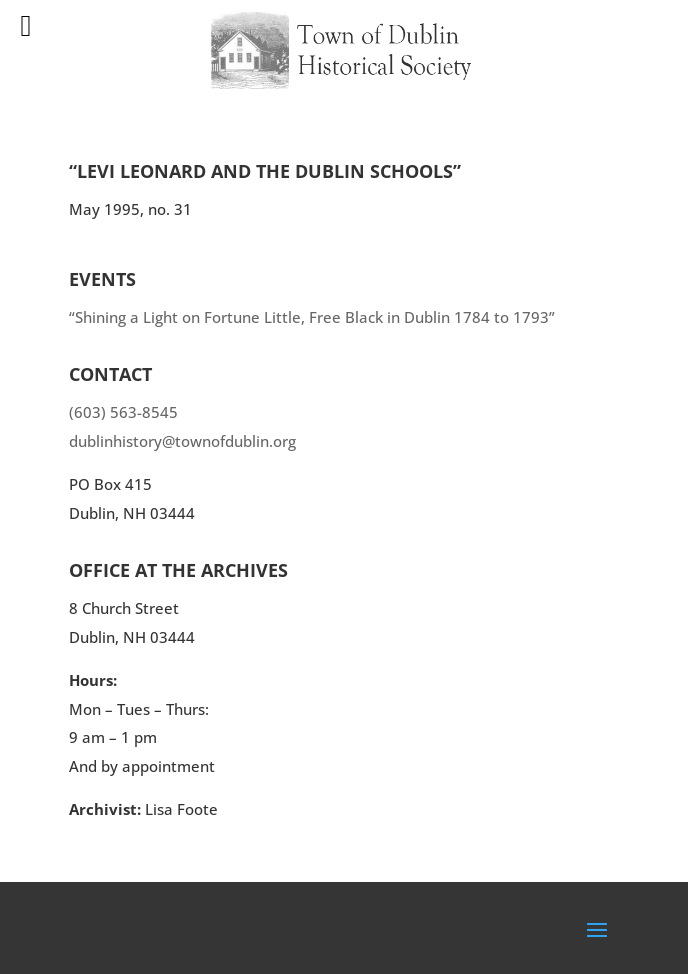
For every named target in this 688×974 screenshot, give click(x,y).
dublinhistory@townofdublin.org (182, 441)
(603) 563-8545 (123, 412)
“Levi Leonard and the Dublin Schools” (265, 171)
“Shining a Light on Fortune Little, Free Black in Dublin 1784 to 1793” (312, 317)
